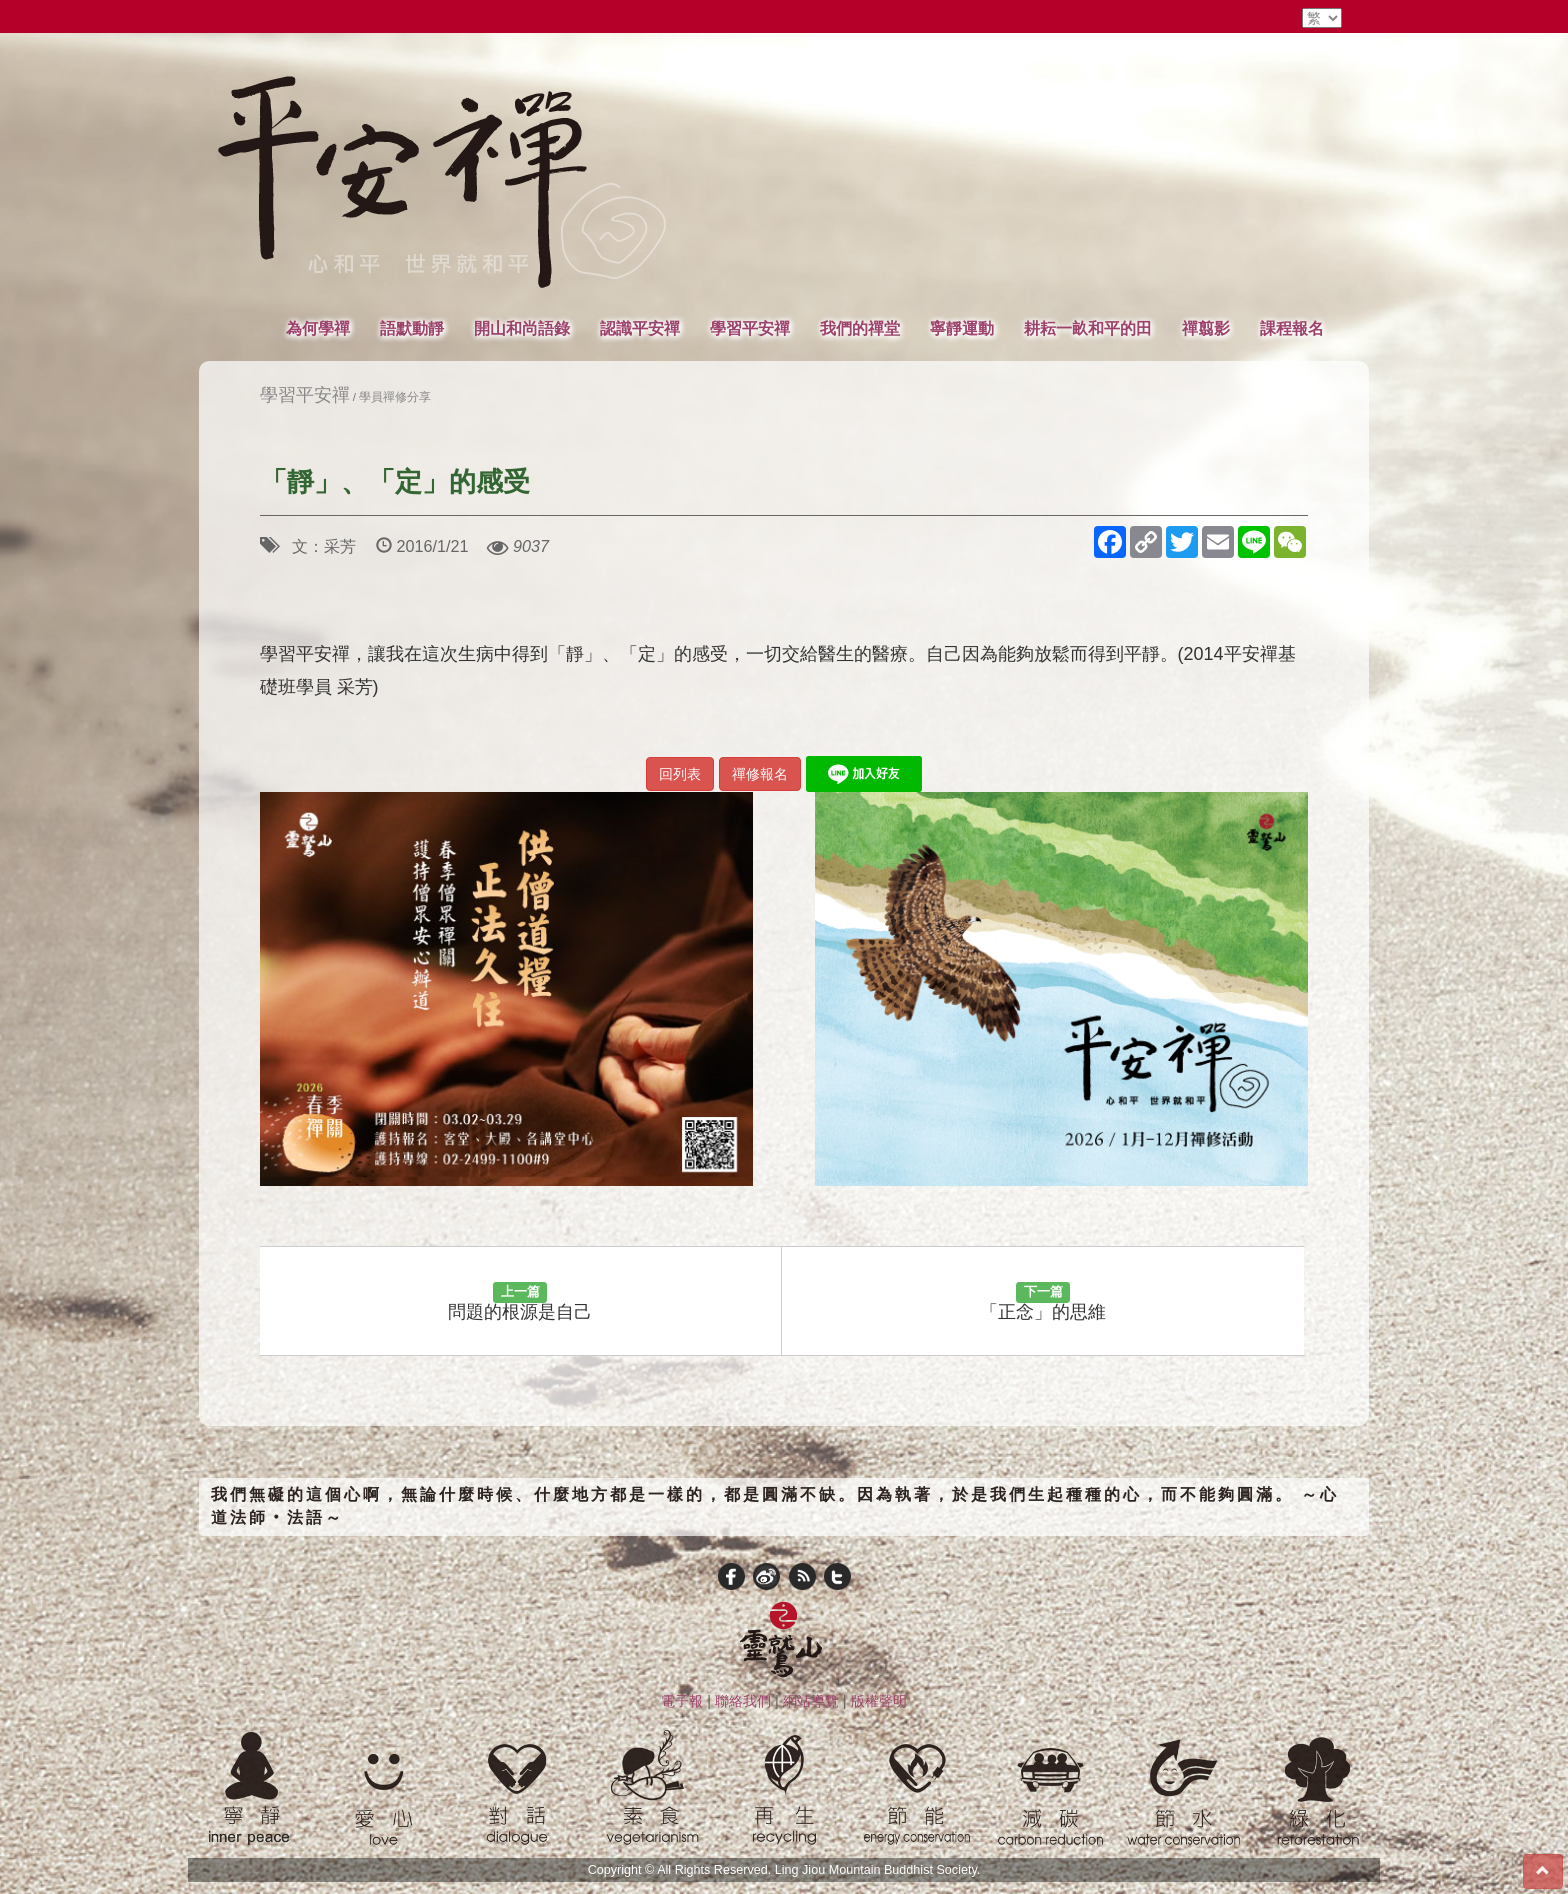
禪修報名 (760, 774)
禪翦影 (1206, 328)
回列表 (680, 774)
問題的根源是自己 (520, 1302)
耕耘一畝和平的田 (1088, 328)
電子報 (682, 1701)
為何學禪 (318, 328)
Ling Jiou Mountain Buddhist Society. (878, 1870)
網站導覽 (811, 1701)
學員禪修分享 (395, 396)
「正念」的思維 (1043, 1302)
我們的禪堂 (860, 328)
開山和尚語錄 (522, 328)
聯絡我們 (743, 1701)
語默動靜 (412, 328)
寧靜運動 (962, 328)
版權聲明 (879, 1701)
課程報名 (1292, 328)
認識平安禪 (640, 328)
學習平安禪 (750, 328)
